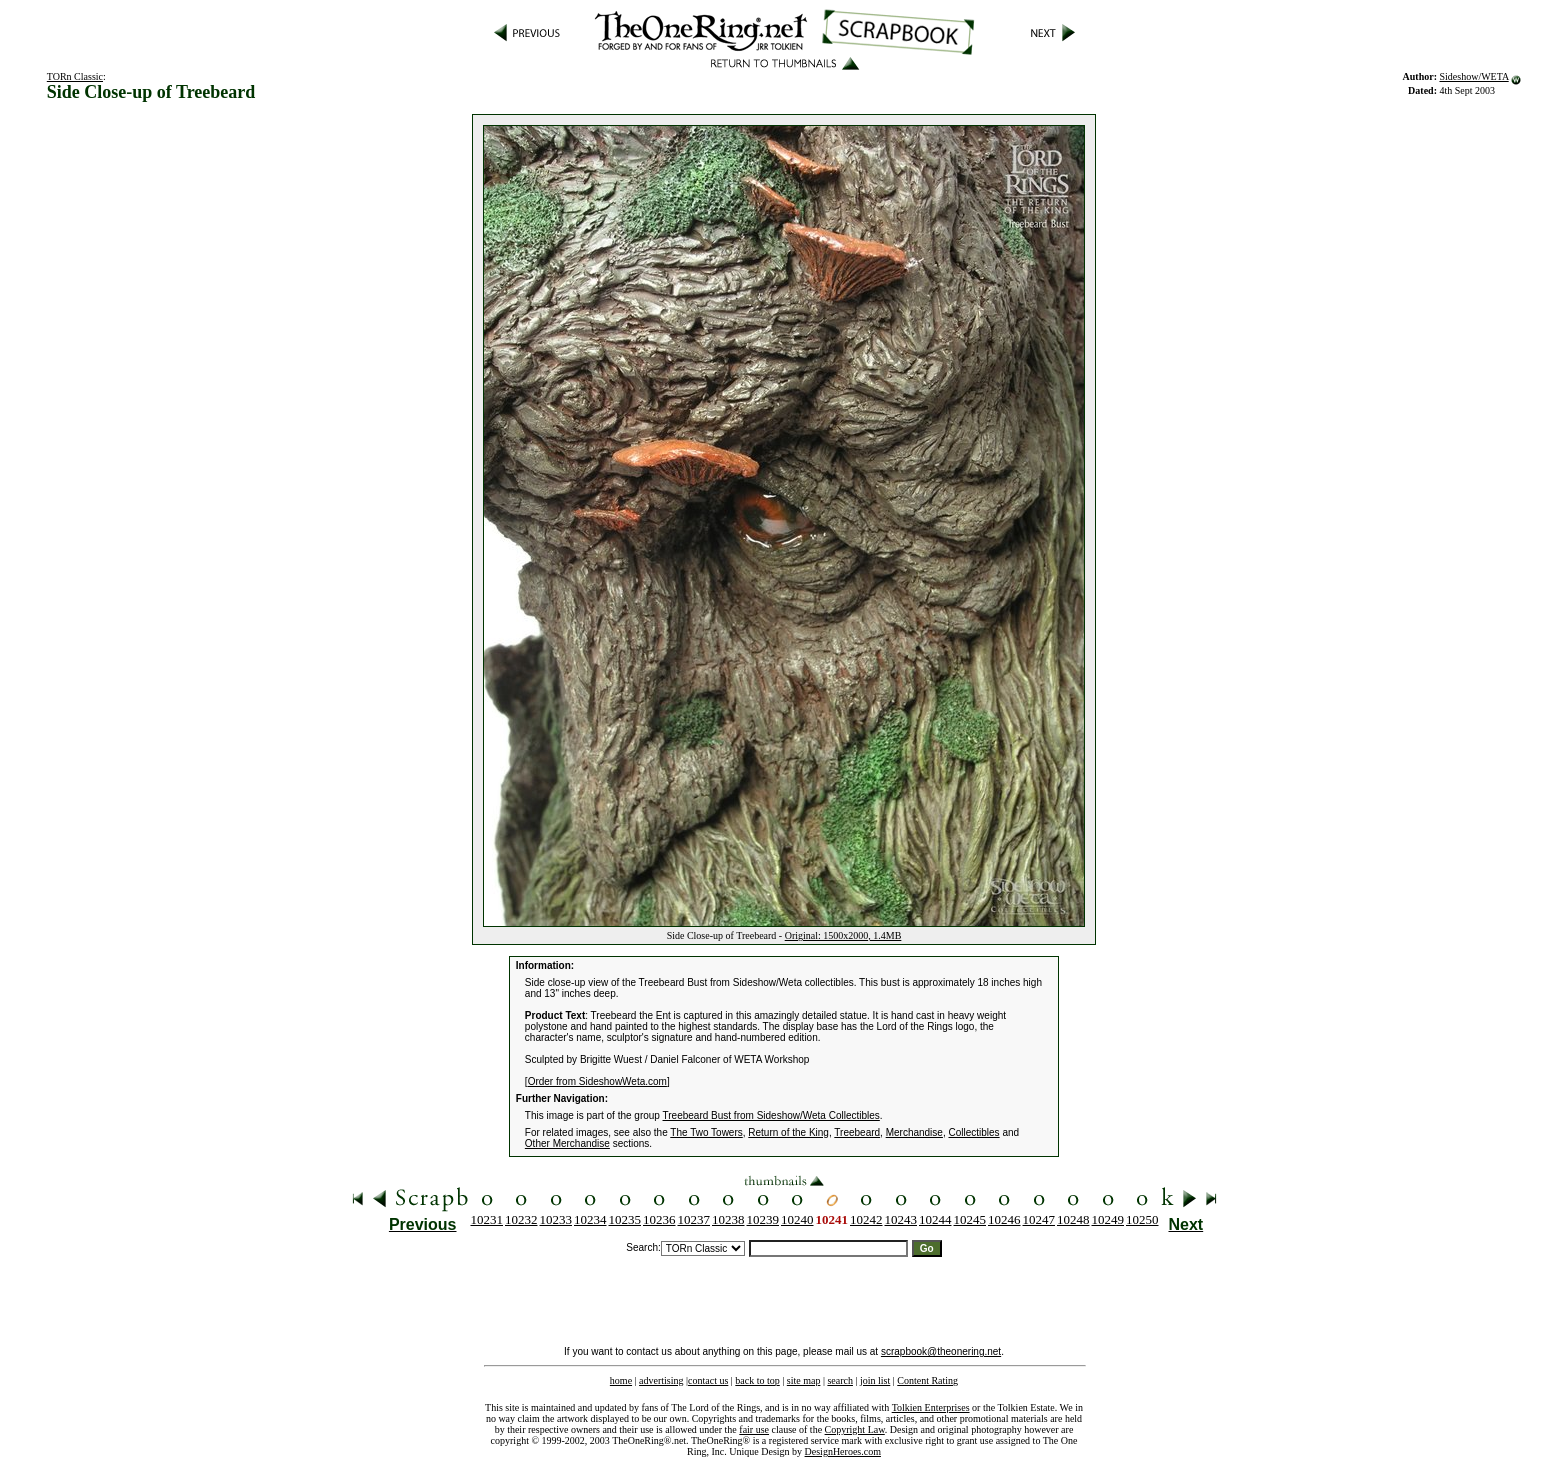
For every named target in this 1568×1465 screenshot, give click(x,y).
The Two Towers (706, 1132)
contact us (708, 1380)
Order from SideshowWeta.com (597, 1081)
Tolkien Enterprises (931, 1407)
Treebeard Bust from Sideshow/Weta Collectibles (771, 1115)
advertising (661, 1380)
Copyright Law (855, 1429)
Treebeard (857, 1132)
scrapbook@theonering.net (941, 1351)
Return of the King (788, 1132)
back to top (757, 1380)
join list (875, 1380)
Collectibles (973, 1132)
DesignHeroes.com (843, 1451)
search (840, 1380)
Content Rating (927, 1380)
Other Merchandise (567, 1143)
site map (804, 1380)
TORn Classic (75, 76)
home (621, 1380)
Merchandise (914, 1132)
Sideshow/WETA (1473, 76)
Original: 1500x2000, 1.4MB (843, 935)
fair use (754, 1429)
